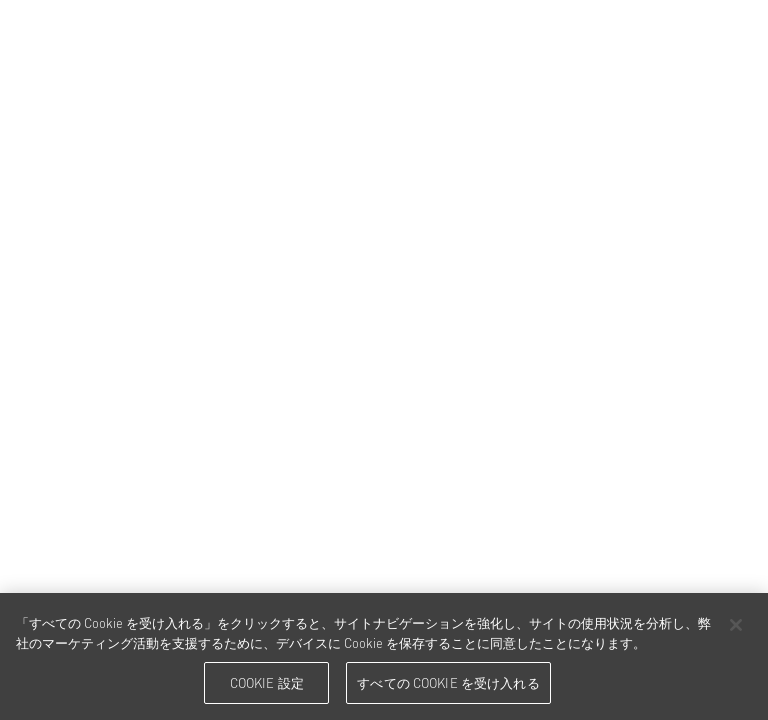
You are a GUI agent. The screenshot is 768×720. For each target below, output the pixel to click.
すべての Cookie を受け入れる (448, 682)
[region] (384, 656)
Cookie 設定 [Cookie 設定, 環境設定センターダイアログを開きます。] (267, 682)
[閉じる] (736, 625)
